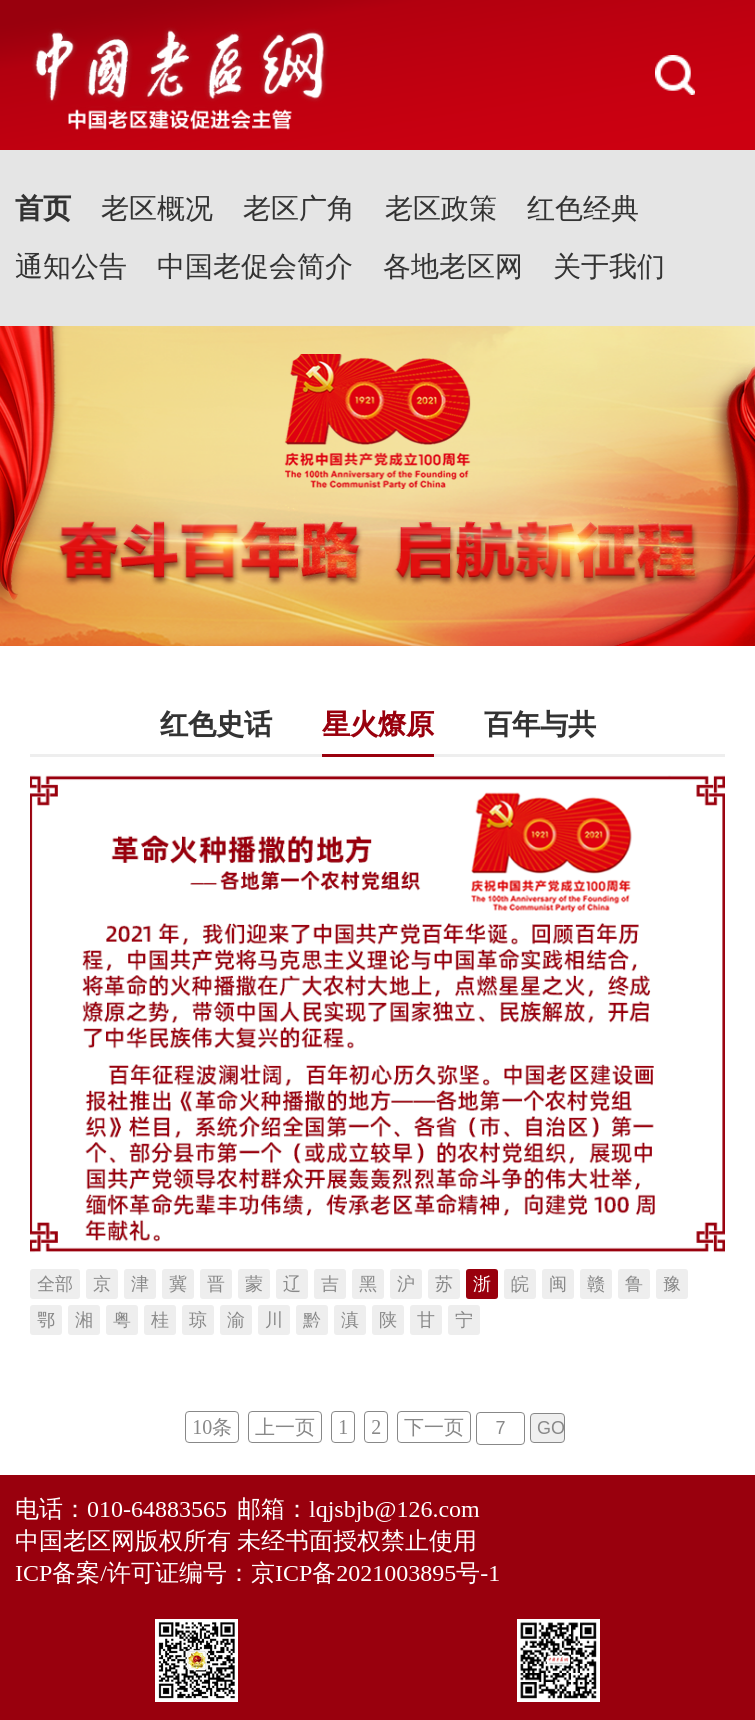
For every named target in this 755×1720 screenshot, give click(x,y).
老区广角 (299, 208)
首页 (43, 208)
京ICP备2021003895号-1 (375, 1573)
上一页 (285, 1427)
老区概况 (157, 208)
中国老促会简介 (255, 266)
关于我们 (609, 266)
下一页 (434, 1427)
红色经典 (583, 208)
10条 (212, 1427)
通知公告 (71, 266)
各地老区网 (453, 266)
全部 (55, 1284)
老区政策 (441, 208)
